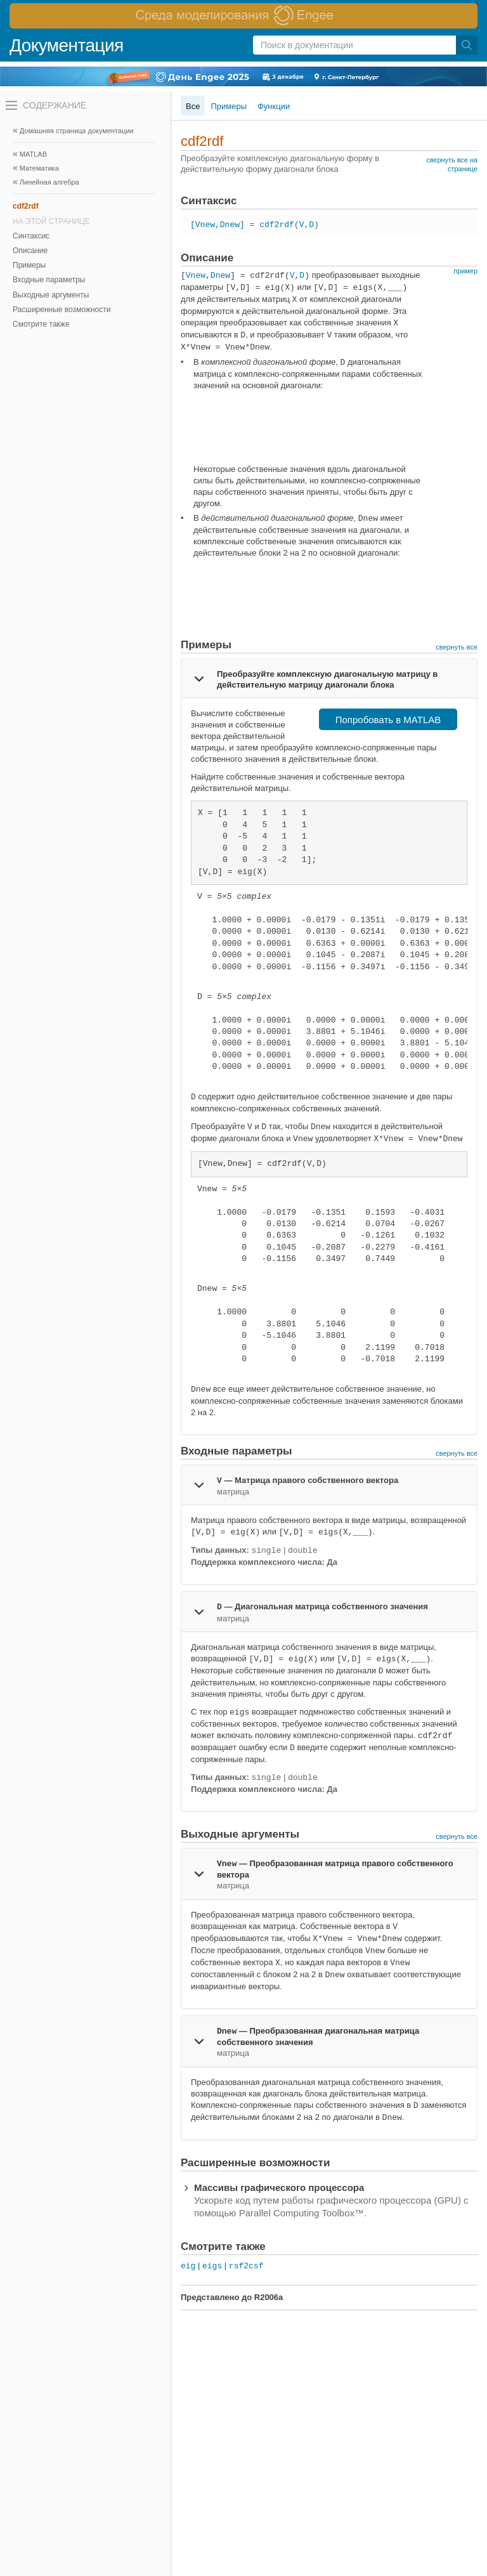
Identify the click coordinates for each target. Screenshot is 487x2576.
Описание (30, 250)
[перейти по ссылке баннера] (243, 16)
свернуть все (456, 647)
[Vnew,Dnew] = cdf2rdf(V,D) (254, 225)
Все (193, 106)
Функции (273, 106)
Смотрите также (41, 324)
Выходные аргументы (51, 295)
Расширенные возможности (61, 309)
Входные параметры (49, 279)
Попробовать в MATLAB (388, 719)
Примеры (29, 265)
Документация (67, 45)
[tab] (329, 678)
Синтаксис (31, 236)
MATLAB (33, 154)
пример (465, 271)
